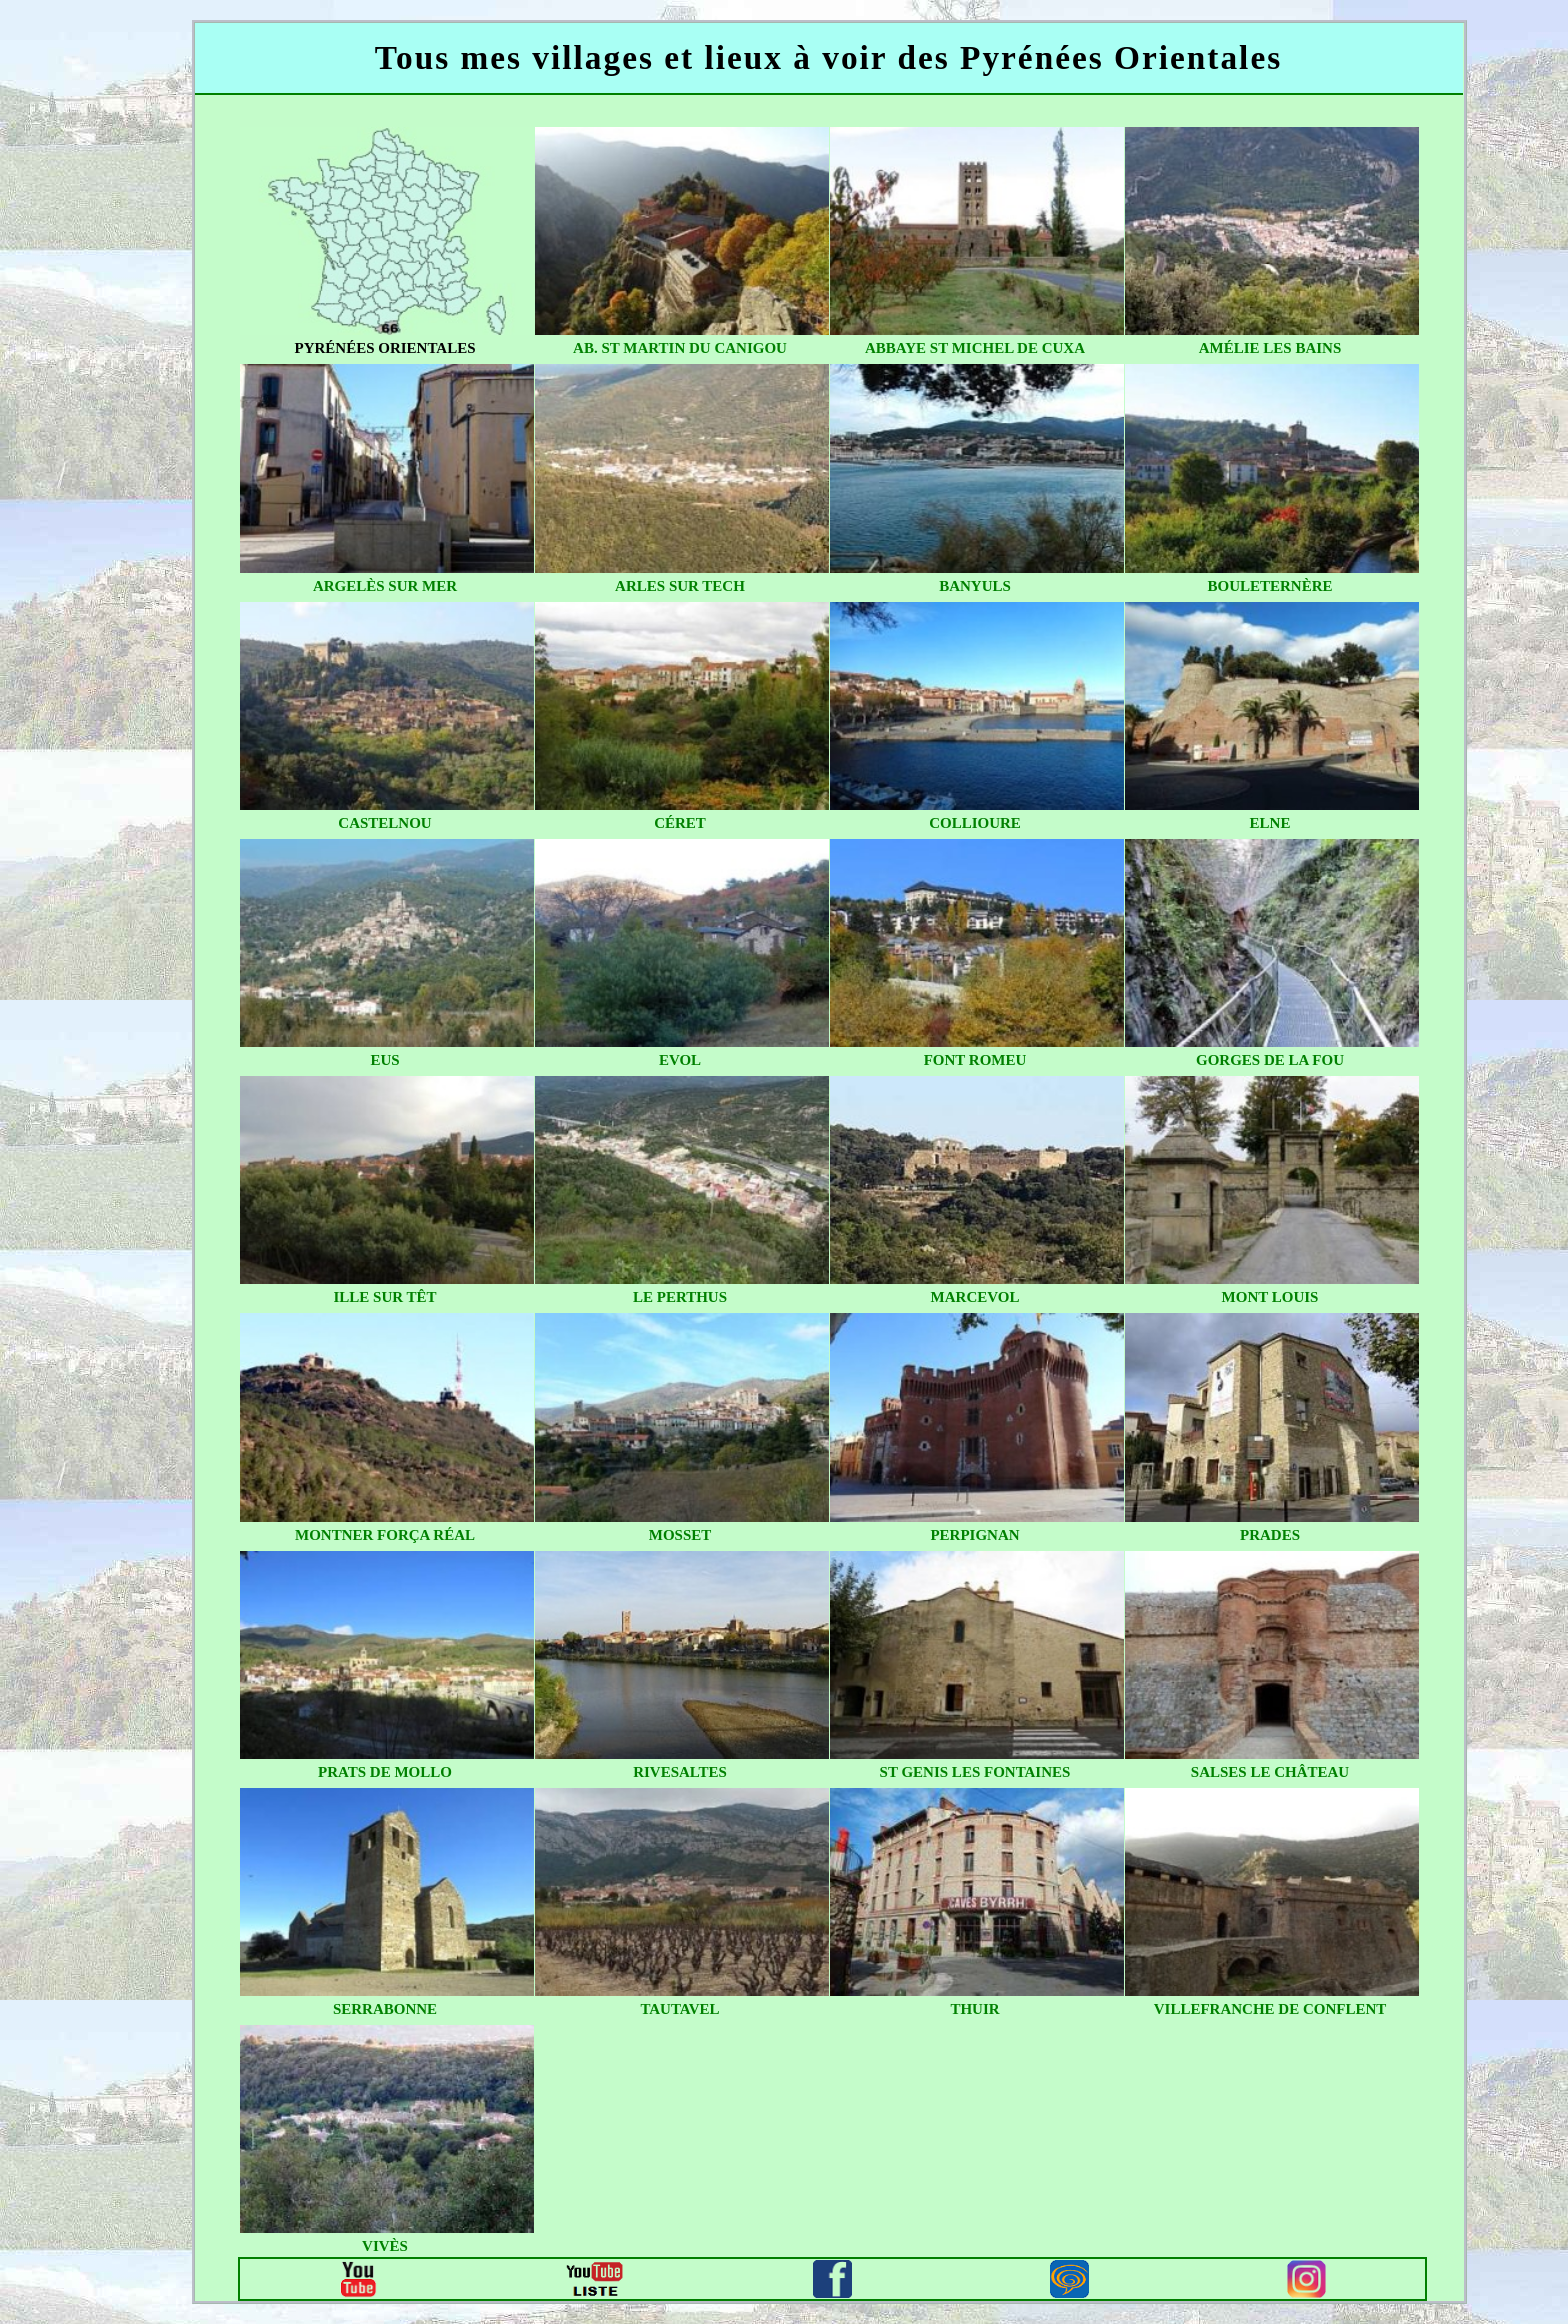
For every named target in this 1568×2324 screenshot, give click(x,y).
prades (1270, 1535)
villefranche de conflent (1270, 2009)
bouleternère (1269, 586)
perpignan (974, 1535)
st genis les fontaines (975, 1772)
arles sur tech (680, 586)
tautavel (679, 2009)
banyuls (975, 586)
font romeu (975, 1060)
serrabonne (385, 2009)
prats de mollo (385, 1772)
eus (384, 1060)
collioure (975, 823)
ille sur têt (384, 1297)
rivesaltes (680, 1772)
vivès (385, 2246)
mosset (680, 1535)
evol (680, 1060)
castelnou (384, 823)
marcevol (975, 1297)
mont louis (1270, 1297)
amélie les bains (1270, 348)
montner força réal (385, 1535)
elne (1270, 823)
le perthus (680, 1297)
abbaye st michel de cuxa (975, 348)
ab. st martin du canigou (680, 348)
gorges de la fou (1270, 1060)
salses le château (1270, 1772)
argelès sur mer (385, 586)
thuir (974, 2009)
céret (680, 823)
